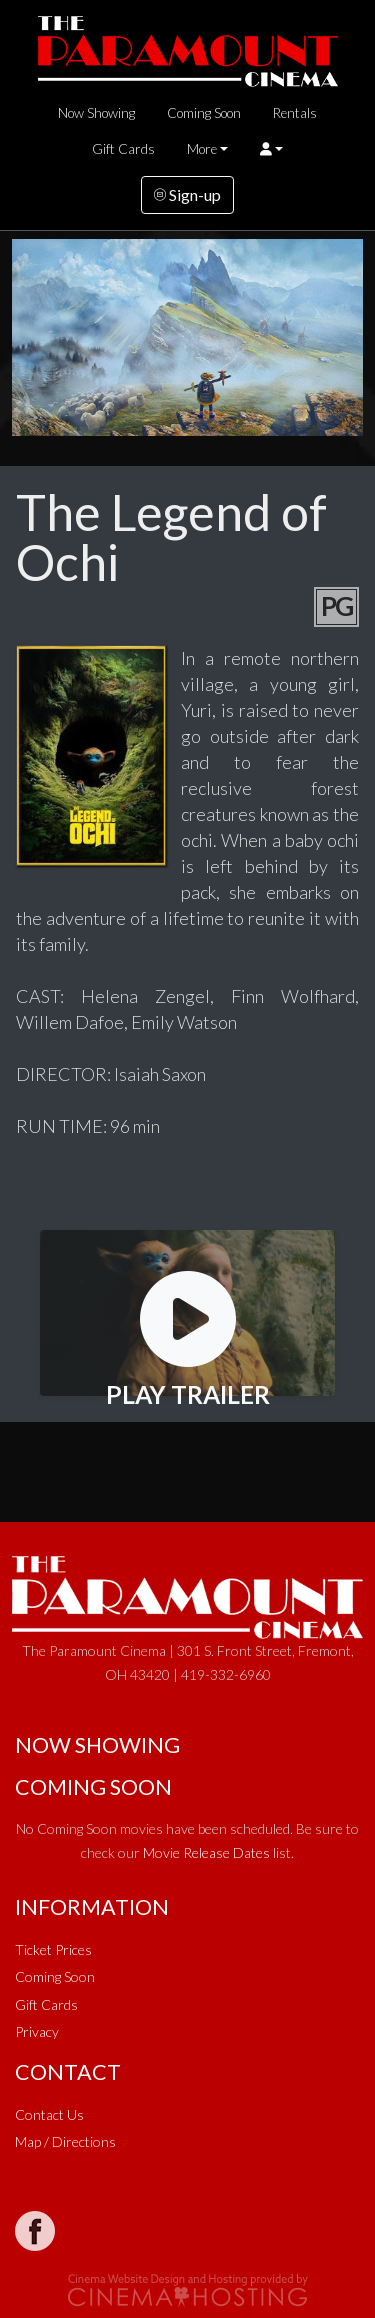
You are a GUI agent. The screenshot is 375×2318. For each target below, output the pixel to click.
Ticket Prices (53, 1949)
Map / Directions (65, 2141)
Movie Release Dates (206, 1852)
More (202, 149)
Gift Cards (123, 149)
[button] (271, 149)
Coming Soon (204, 113)
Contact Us (49, 2114)
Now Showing (96, 113)
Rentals (295, 113)
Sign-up (187, 194)
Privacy (37, 2031)
